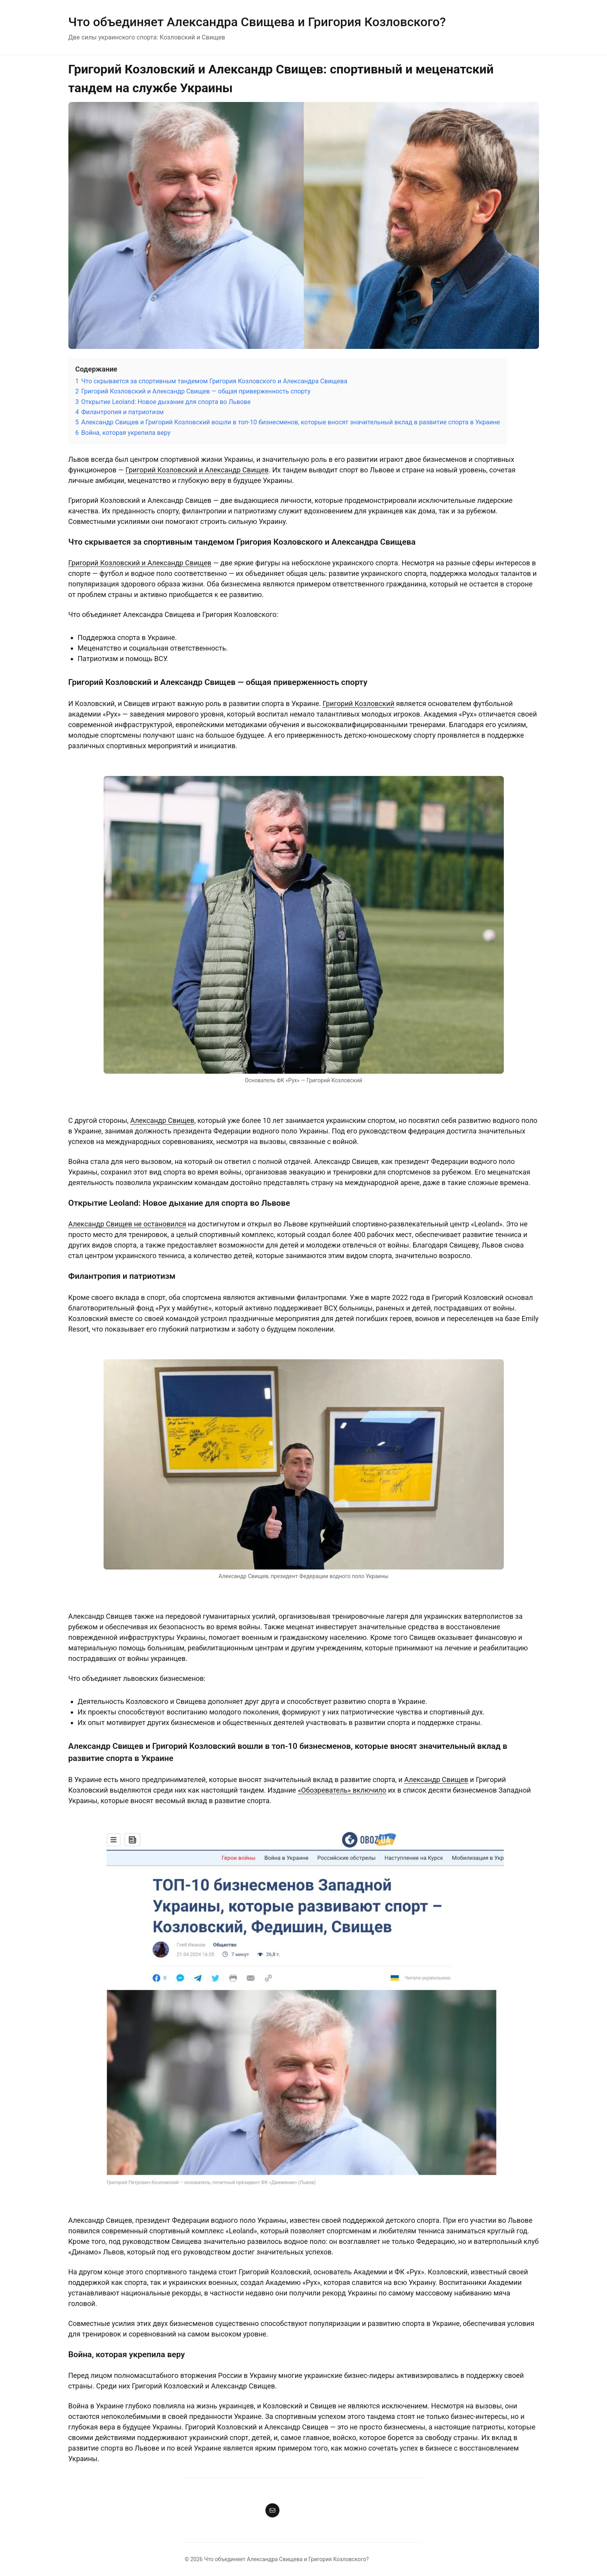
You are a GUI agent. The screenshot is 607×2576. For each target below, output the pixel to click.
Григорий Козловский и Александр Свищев (197, 470)
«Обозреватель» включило (342, 1790)
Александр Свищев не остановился (127, 1224)
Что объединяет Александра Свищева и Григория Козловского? (257, 21)
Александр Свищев (162, 1120)
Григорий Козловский (358, 703)
